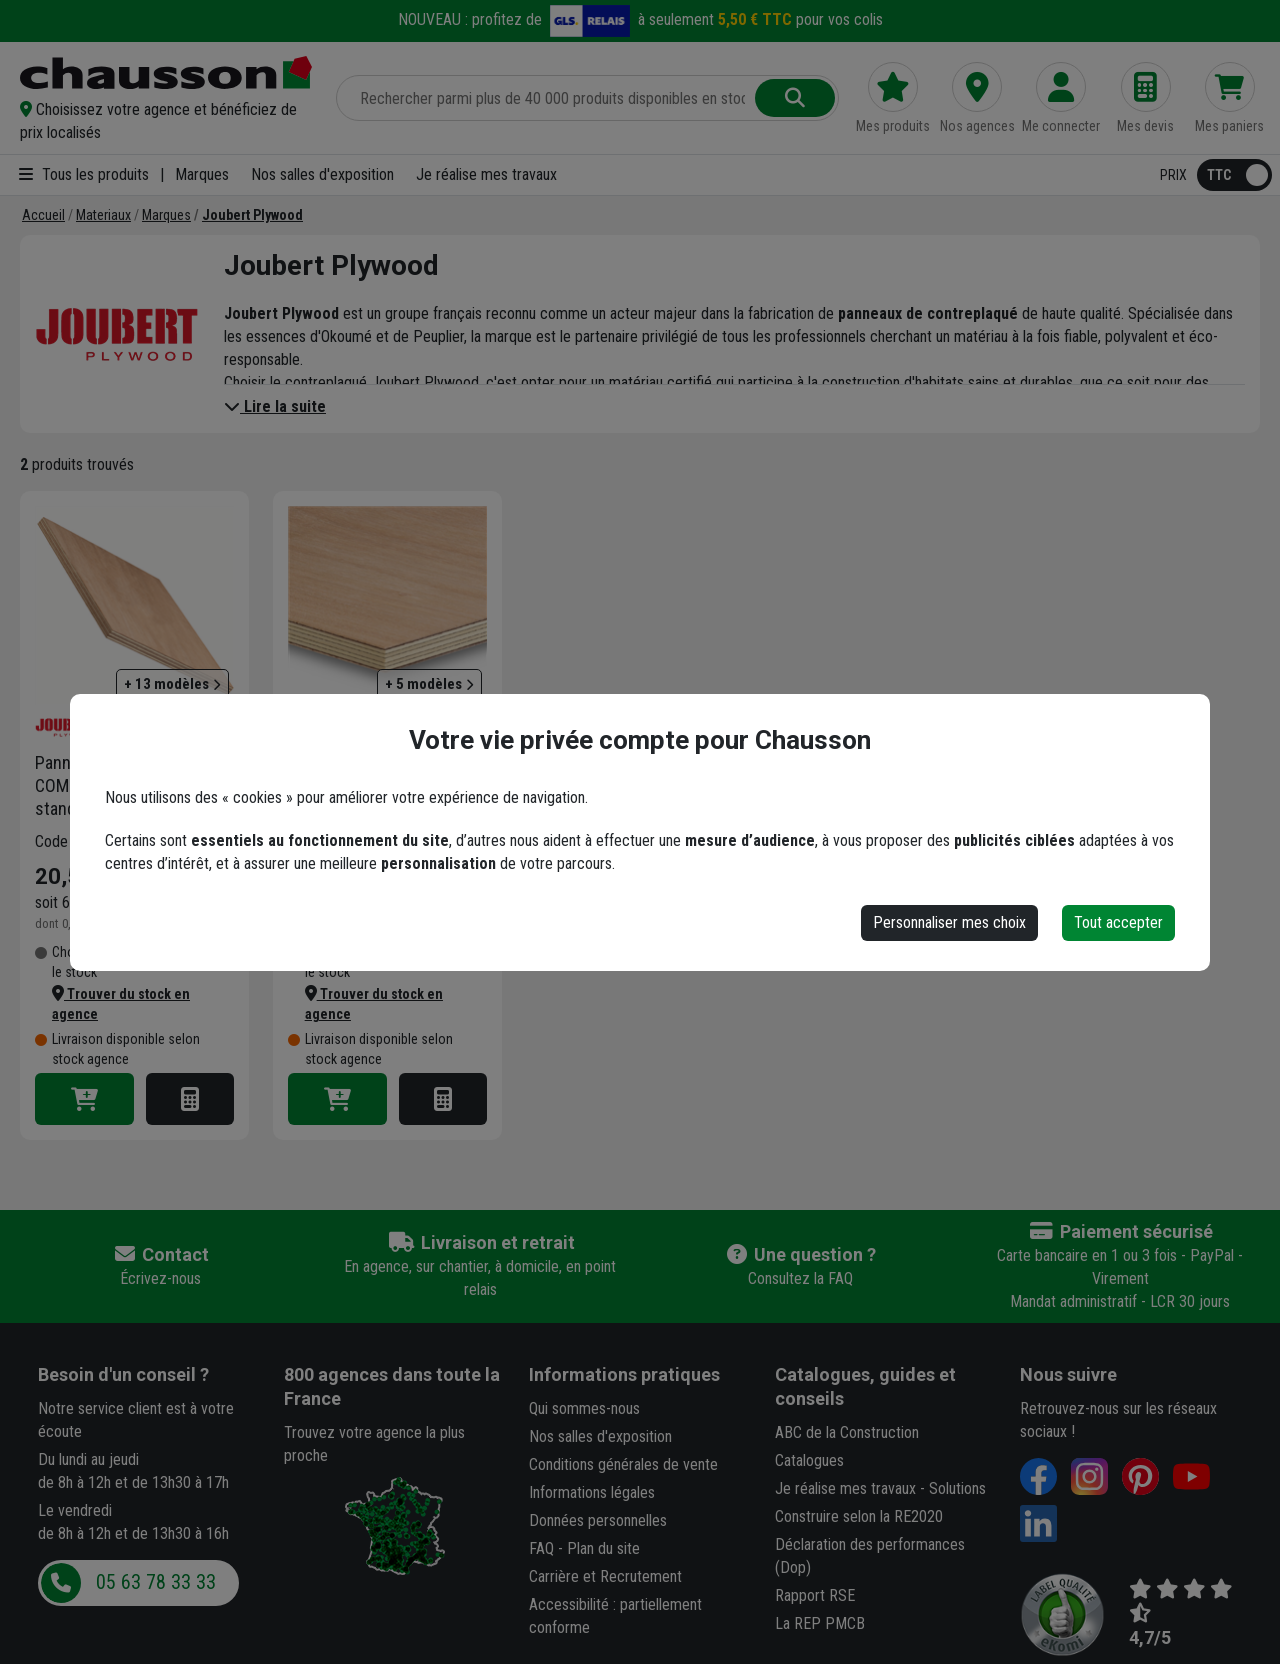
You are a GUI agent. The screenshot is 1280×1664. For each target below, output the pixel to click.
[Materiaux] (103, 215)
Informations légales (592, 1492)
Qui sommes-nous (584, 1408)
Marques (202, 174)
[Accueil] (43, 215)
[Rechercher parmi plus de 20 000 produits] (547, 98)
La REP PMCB (820, 1623)
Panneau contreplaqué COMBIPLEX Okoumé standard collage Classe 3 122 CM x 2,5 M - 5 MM (128, 786)
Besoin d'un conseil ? (123, 1374)
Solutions (957, 1488)
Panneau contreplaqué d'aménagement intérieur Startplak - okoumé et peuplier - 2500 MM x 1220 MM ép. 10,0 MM (383, 786)
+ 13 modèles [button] (172, 684)
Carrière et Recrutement (605, 1576)
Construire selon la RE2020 (859, 1516)
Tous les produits (84, 174)
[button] (166, 121)
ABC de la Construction (847, 1432)
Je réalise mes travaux (486, 174)
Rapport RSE (815, 1595)
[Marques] (166, 215)
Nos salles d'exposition (322, 174)
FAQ (541, 1548)
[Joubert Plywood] (252, 215)
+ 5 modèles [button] (429, 684)
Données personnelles (598, 1520)
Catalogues (809, 1460)
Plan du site (603, 1548)
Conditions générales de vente (623, 1464)
